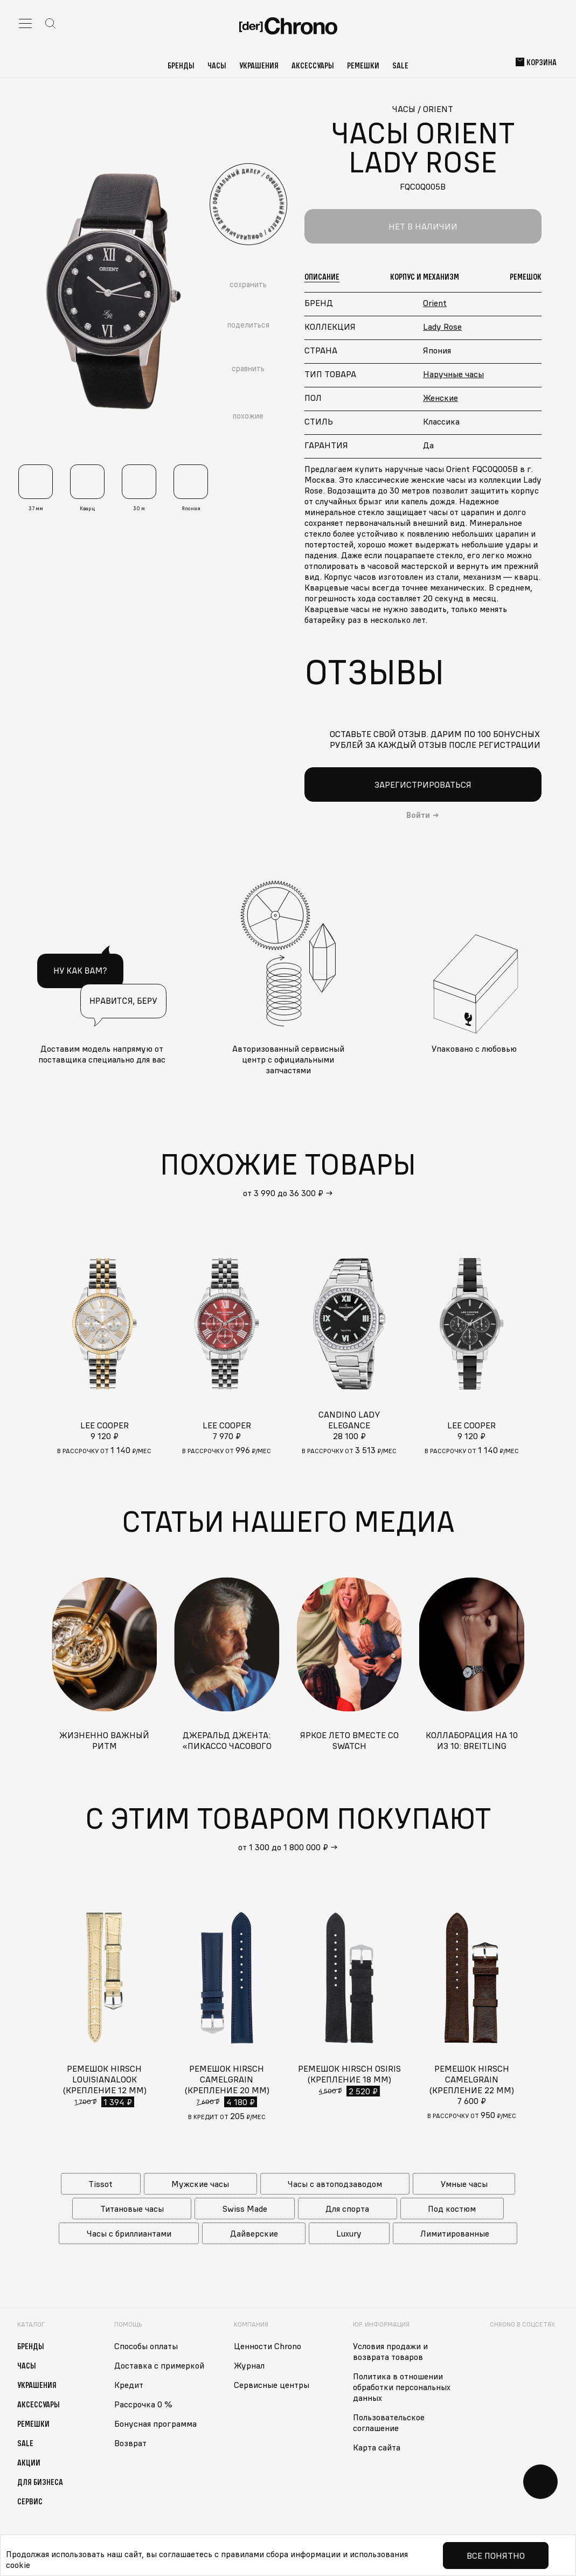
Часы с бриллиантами (129, 2233)
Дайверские (254, 2233)
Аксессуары (313, 65)
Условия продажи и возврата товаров (390, 2351)
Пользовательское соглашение (389, 2422)
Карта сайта (376, 2447)
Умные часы (464, 2183)
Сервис (30, 2501)
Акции (28, 2462)
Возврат (130, 2443)
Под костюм (452, 2208)
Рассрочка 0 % (143, 2404)
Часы (216, 65)
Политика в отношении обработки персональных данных (401, 2387)
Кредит (128, 2384)
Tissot (100, 2183)
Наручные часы (453, 374)
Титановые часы (132, 2208)
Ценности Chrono (267, 2346)
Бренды (181, 65)
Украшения (259, 65)
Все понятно (496, 2555)
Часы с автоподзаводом (335, 2183)
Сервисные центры (271, 2384)
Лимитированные (454, 2233)
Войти (418, 815)
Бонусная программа (155, 2423)
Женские (440, 397)
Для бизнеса (40, 2481)
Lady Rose (442, 326)
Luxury (349, 2233)
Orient (435, 302)
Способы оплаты (146, 2346)
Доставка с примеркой (159, 2365)
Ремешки (363, 65)
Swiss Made (245, 2208)
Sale (400, 65)
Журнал (249, 2365)
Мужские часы (200, 2183)
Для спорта (347, 2208)
